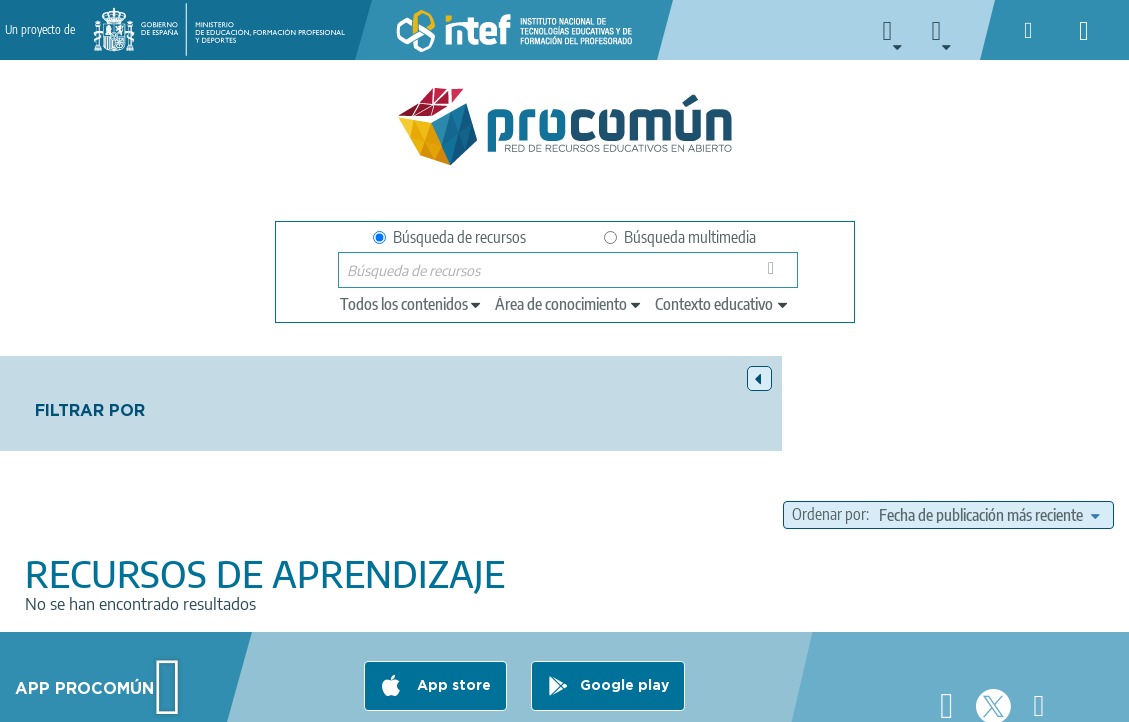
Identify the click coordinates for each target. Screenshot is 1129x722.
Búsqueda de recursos (449, 237)
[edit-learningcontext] (722, 304)
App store (452, 619)
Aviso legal (172, 698)
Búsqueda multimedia (680, 237)
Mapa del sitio (680, 698)
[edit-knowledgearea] (569, 304)
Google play (624, 619)
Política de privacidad (297, 698)
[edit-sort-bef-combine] (910, 444)
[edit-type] (411, 304)
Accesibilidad (569, 698)
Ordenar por (831, 419)
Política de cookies (446, 698)
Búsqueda (776, 274)
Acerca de (81, 698)
